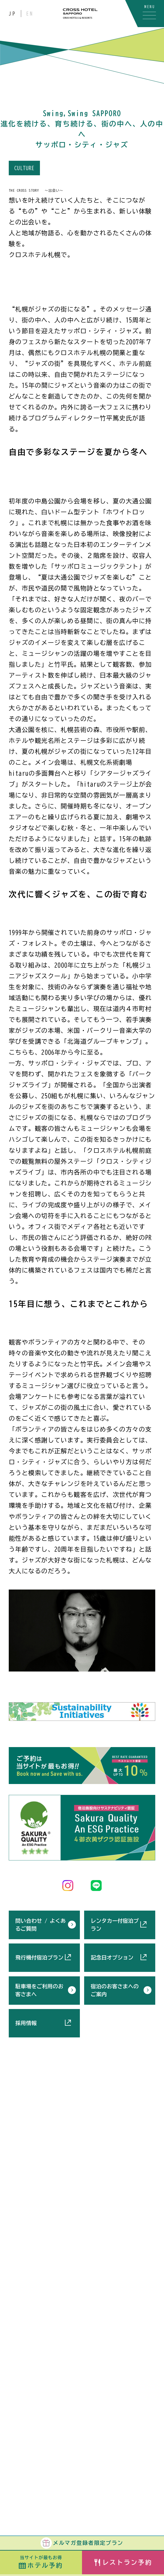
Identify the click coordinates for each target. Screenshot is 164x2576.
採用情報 (26, 2023)
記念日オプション (112, 1957)
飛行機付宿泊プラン (39, 1957)
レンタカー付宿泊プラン (115, 1924)
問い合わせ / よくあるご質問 (40, 1924)
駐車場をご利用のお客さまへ (39, 1990)
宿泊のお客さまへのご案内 (115, 1990)
